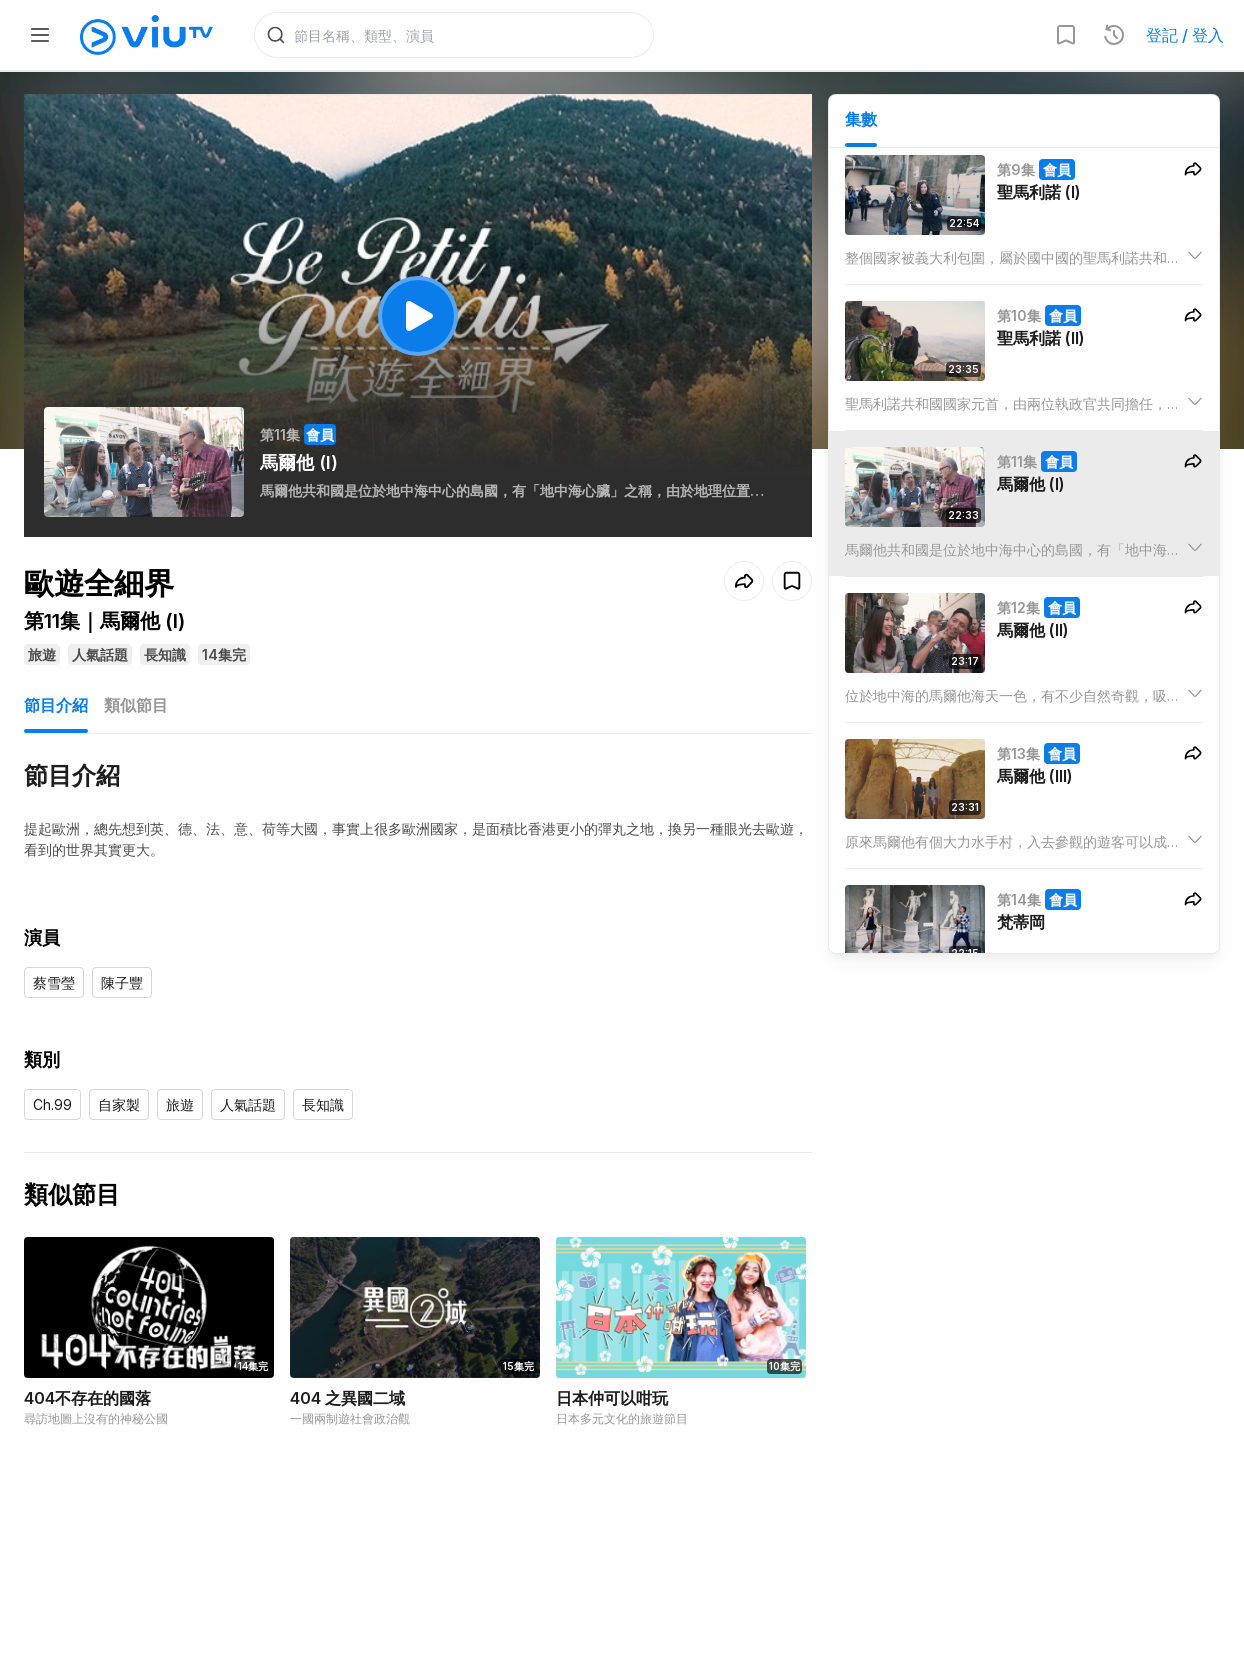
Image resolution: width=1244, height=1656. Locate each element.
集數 (861, 121)
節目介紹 (56, 707)
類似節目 (136, 707)
